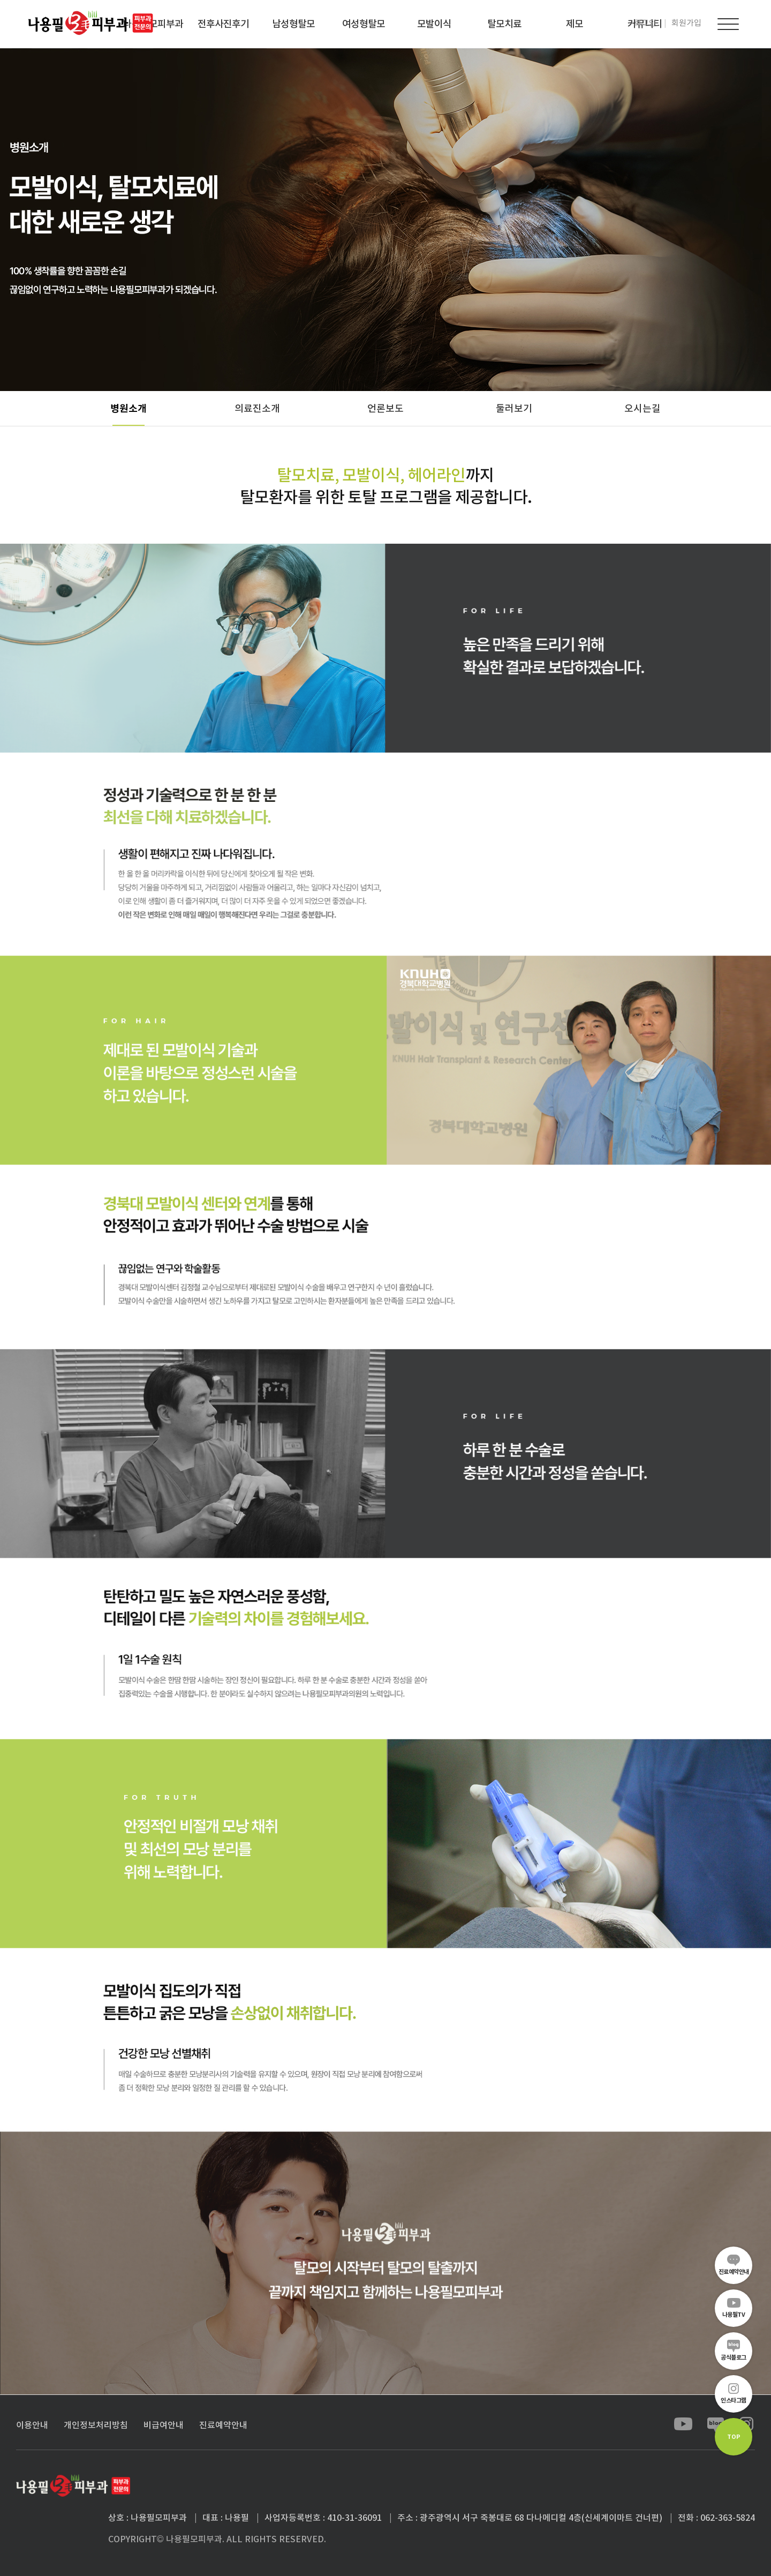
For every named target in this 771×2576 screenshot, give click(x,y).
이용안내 (32, 2425)
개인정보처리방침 (96, 2425)
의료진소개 (257, 408)
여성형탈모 (363, 24)
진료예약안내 (734, 2271)
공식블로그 (733, 2357)
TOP (733, 2436)
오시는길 (642, 408)
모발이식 (434, 24)
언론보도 (385, 408)
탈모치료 (504, 24)
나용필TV (733, 2314)
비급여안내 (163, 2425)
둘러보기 (514, 408)
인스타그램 (733, 2400)
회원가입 (686, 23)
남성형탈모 (293, 24)
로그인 (645, 23)
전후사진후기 (223, 24)
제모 (574, 24)
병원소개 (128, 408)
